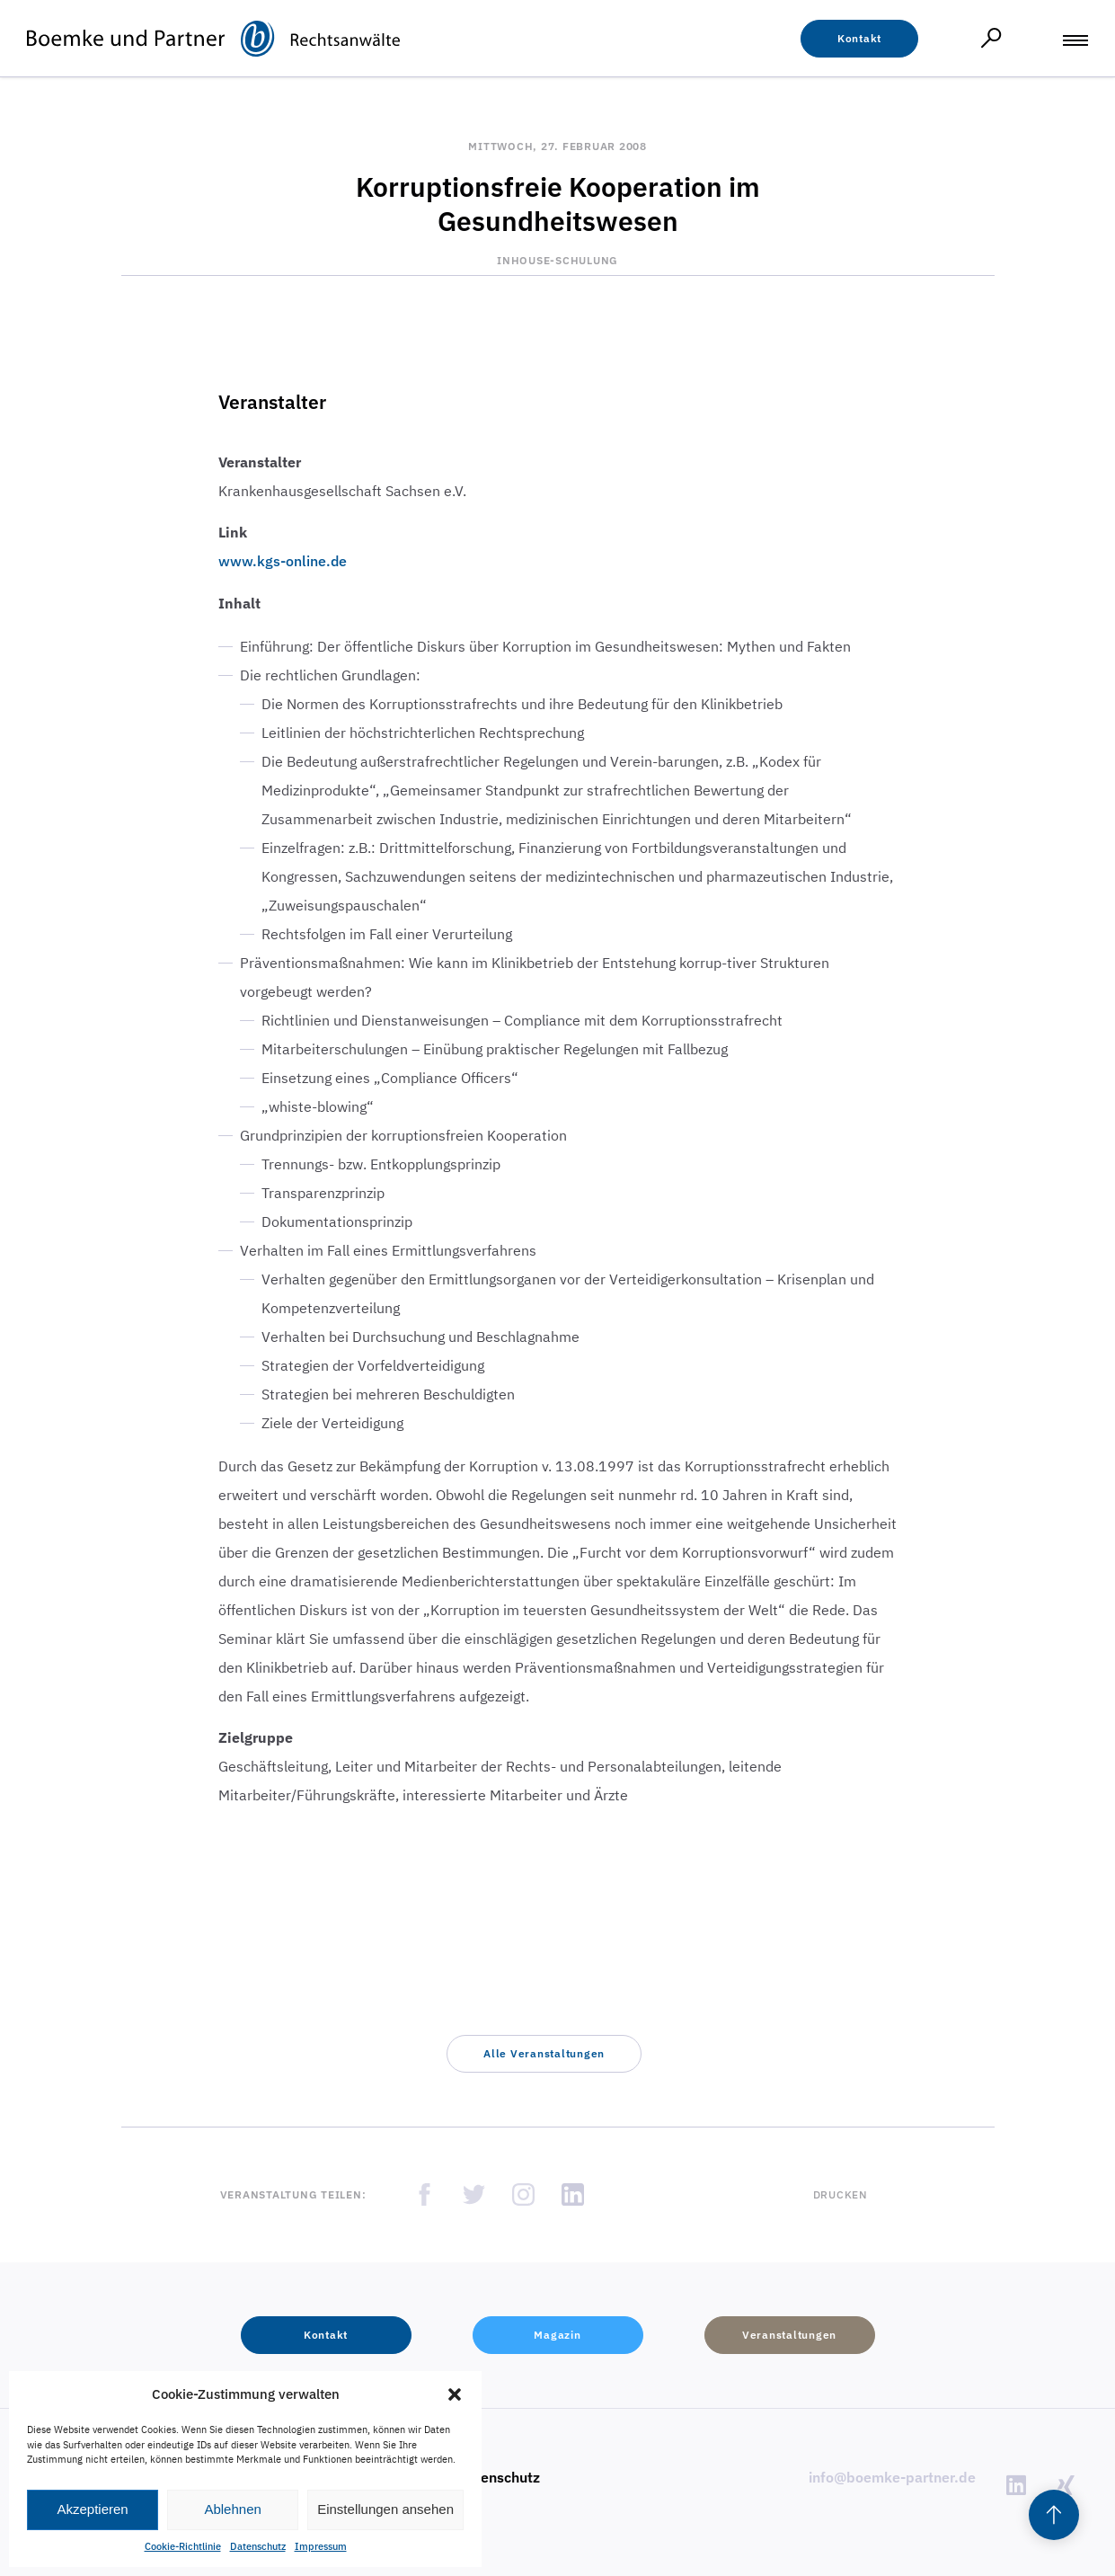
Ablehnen (232, 2509)
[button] (455, 2394)
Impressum (321, 2546)
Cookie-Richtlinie (183, 2546)
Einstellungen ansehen (385, 2509)
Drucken (840, 2194)
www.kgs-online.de (282, 561)
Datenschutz (258, 2546)
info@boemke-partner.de (892, 2477)
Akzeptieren (92, 2509)
